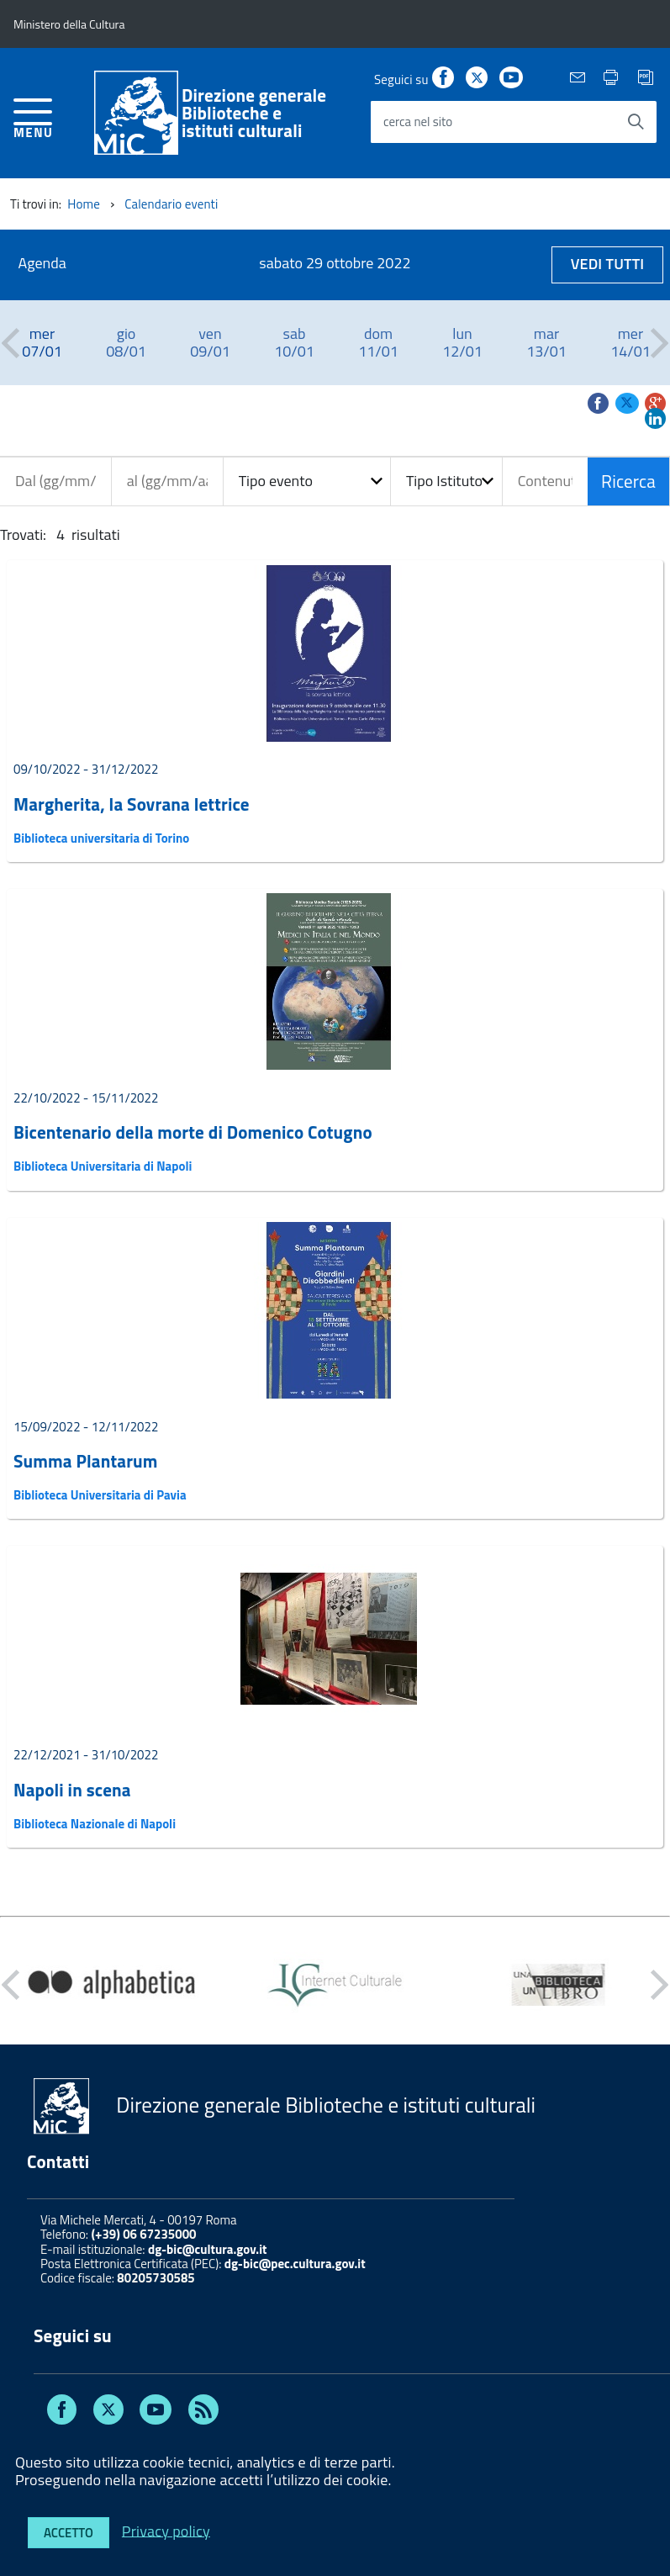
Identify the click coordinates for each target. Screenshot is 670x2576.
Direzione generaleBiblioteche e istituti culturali (254, 113)
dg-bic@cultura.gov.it (207, 2249)
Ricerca (628, 481)
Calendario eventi (171, 204)
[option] (42, 342)
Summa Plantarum (85, 1460)
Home (83, 204)
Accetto (68, 2532)
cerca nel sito (417, 121)
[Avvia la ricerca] (636, 122)
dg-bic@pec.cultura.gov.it (295, 2263)
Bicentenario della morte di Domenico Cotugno (192, 1132)
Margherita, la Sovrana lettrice (131, 804)
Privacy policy (166, 2530)
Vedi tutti (608, 263)
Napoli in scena (72, 1789)
